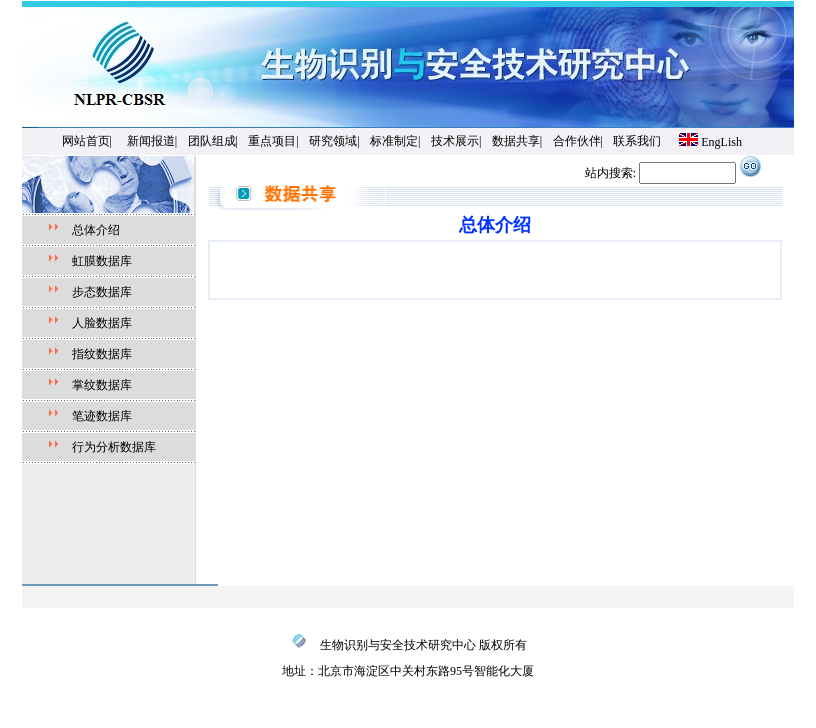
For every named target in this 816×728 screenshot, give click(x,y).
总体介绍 (96, 230)
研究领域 (333, 141)
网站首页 (86, 141)
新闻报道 (151, 141)
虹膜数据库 (102, 261)
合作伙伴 (577, 141)
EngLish (721, 142)
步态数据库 (102, 292)
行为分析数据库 (114, 447)
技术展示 (455, 141)
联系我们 (637, 141)
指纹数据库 (96, 354)
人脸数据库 (96, 323)
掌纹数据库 (102, 385)
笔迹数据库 (102, 416)
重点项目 (272, 141)
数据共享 (516, 141)
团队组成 (212, 141)
